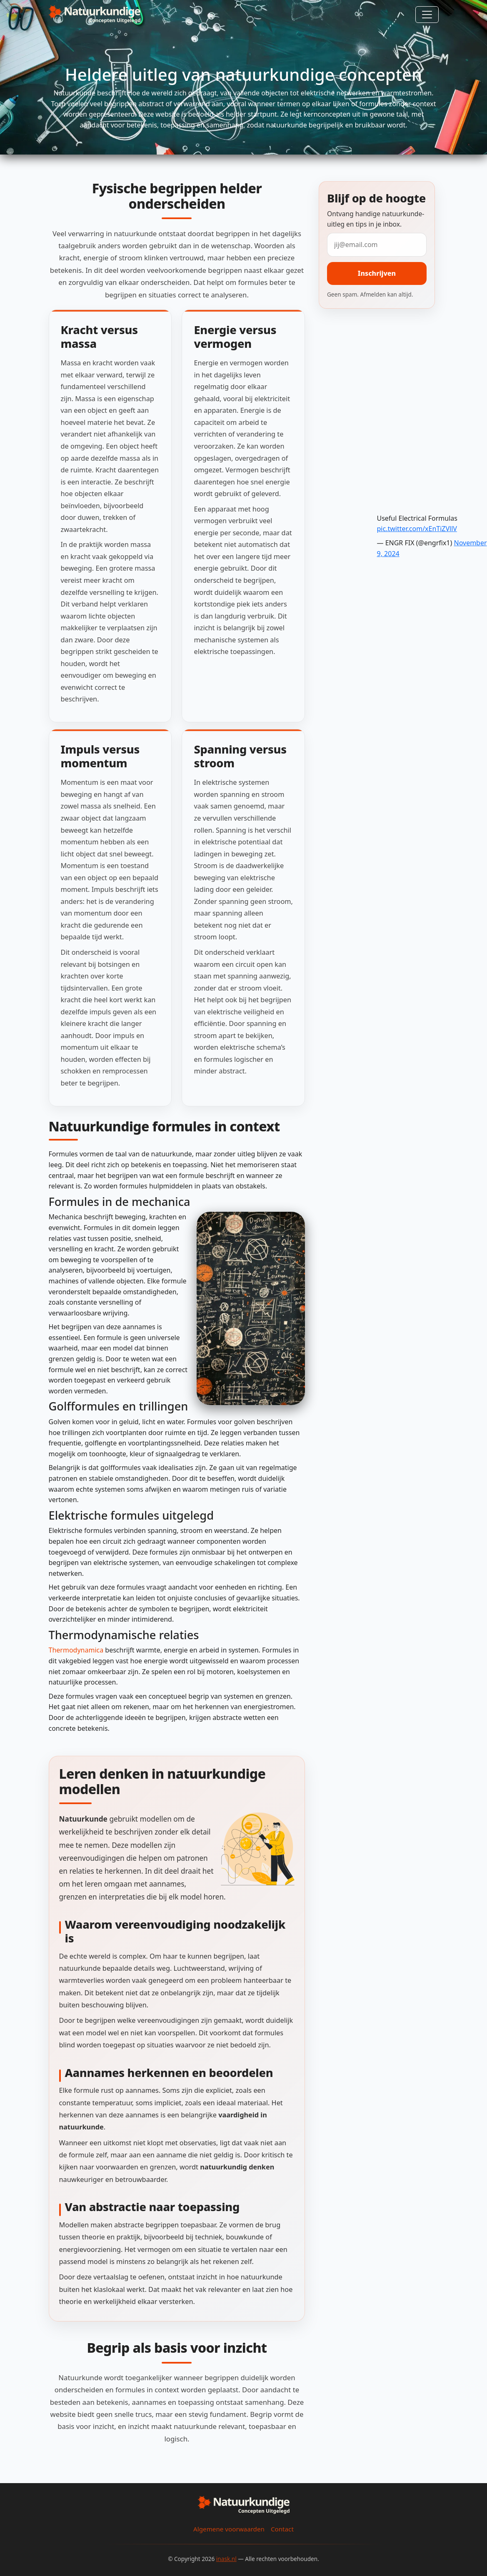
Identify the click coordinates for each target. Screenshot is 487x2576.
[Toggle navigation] (427, 14)
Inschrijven (377, 273)
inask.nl (226, 2559)
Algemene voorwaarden (229, 2529)
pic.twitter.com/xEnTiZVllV (417, 528)
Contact (282, 2529)
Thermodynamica (76, 1650)
